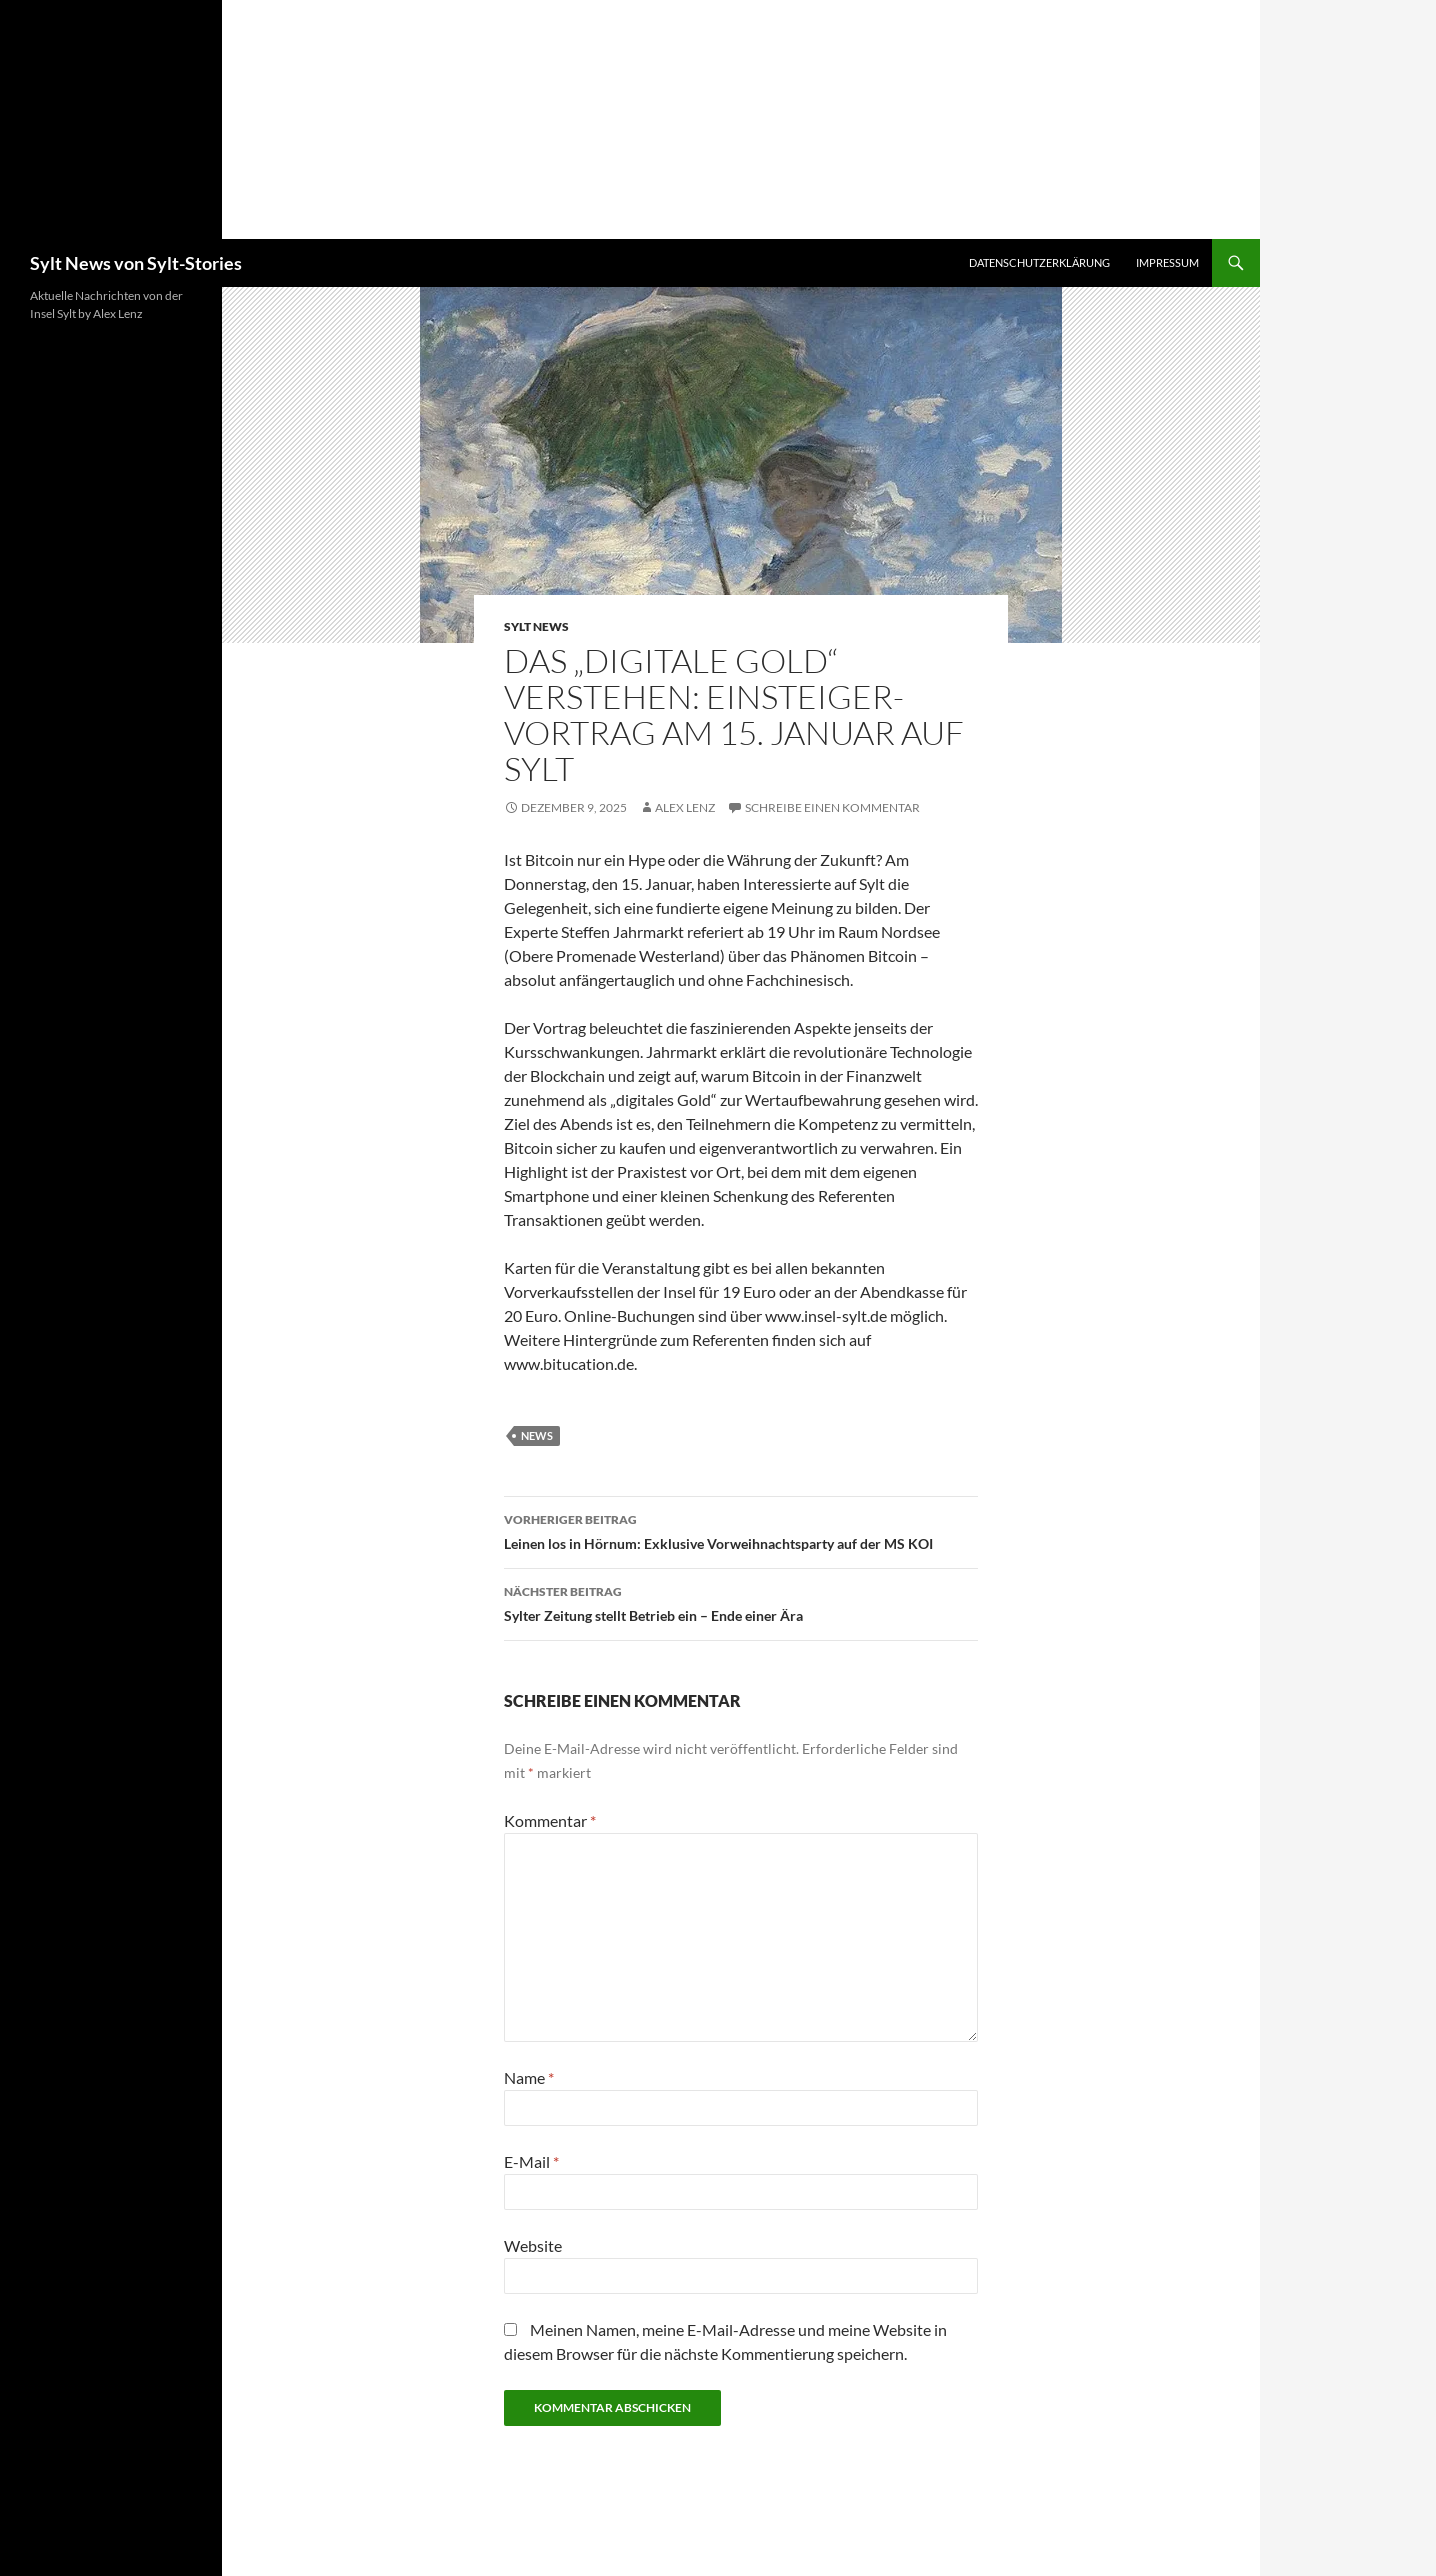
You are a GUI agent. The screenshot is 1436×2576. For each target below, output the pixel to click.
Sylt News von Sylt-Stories (136, 263)
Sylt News (536, 626)
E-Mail (531, 2161)
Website (533, 2245)
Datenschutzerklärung (1039, 262)
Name (529, 2077)
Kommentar (550, 1820)
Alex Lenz (685, 807)
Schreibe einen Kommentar (832, 807)
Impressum (1167, 262)
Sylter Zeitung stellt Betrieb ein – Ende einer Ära (741, 1602)
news (537, 1435)
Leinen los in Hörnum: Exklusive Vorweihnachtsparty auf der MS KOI (741, 1530)
